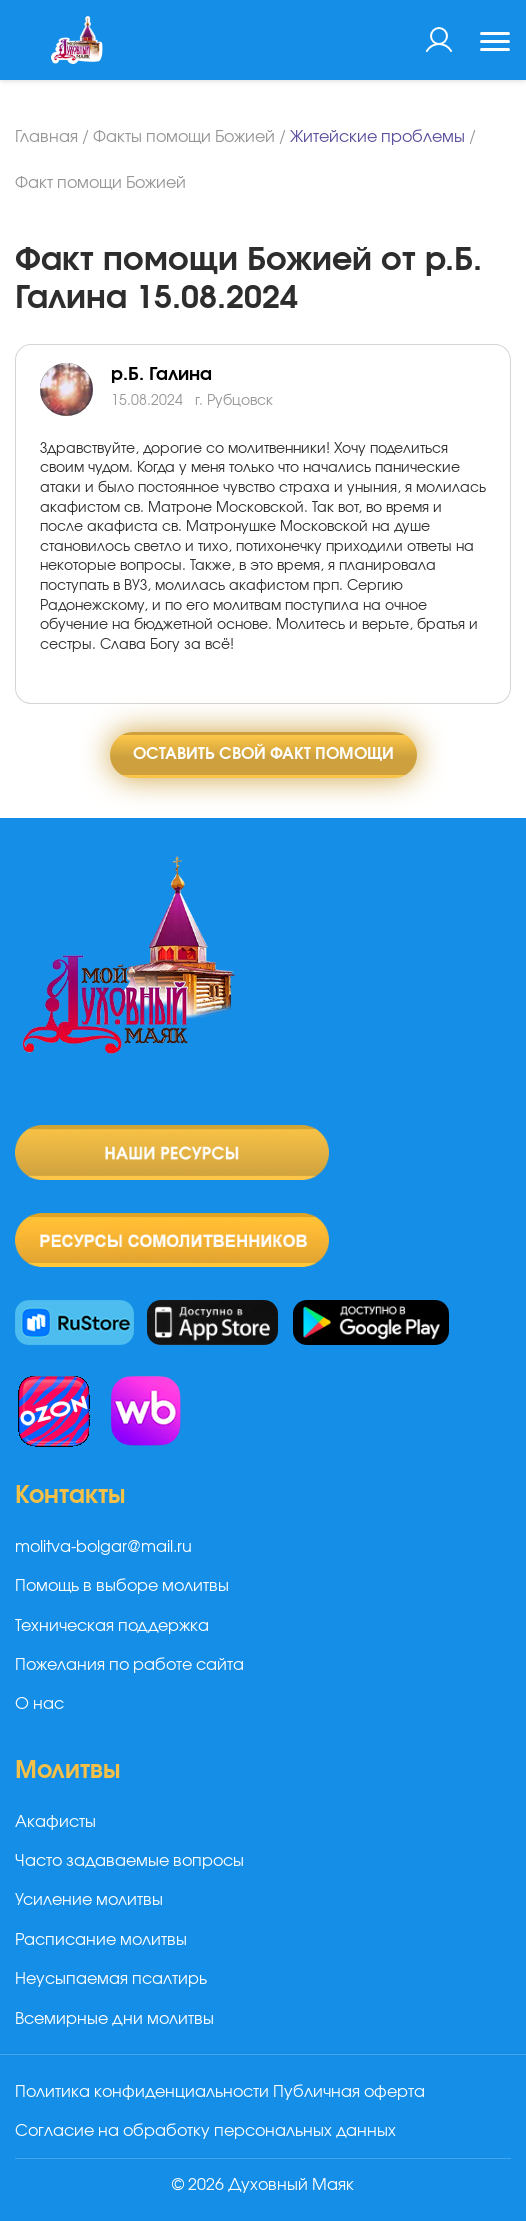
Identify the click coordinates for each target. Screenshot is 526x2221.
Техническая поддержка (112, 1626)
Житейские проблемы (377, 137)
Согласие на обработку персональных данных (205, 2131)
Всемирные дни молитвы (114, 2019)
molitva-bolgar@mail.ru (103, 1547)
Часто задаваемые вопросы (129, 1861)
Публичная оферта (349, 2092)
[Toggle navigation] (495, 44)
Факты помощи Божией (184, 137)
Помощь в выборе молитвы (122, 1586)
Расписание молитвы (101, 1940)
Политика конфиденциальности (142, 2092)
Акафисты (55, 1822)
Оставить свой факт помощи (263, 754)
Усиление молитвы (89, 1900)
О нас (39, 1704)
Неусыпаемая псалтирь (111, 1979)
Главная (46, 137)
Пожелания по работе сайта (129, 1665)
